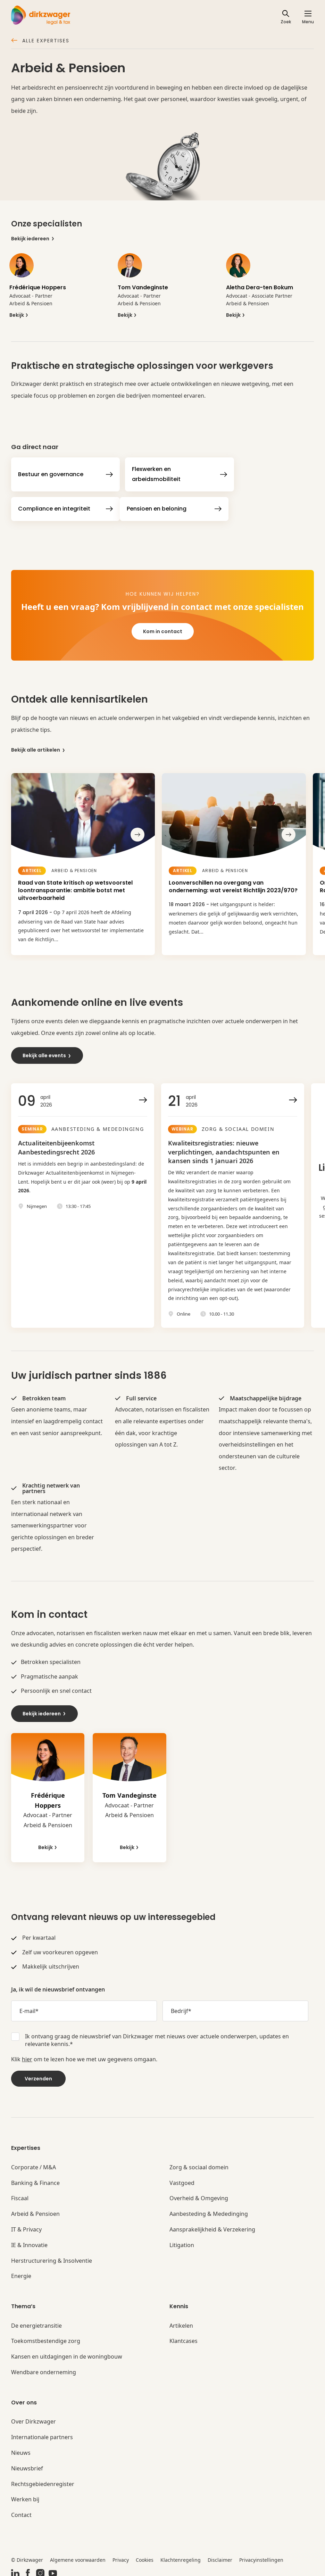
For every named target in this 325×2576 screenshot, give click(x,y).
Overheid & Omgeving (198, 2193)
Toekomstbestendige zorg (45, 2336)
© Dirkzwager (27, 2555)
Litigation (181, 2240)
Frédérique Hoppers (37, 287)
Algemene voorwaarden (78, 2555)
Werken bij (25, 2495)
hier (27, 2054)
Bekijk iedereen (33, 238)
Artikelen (181, 2321)
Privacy (120, 2555)
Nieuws (21, 2448)
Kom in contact (162, 631)
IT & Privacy (26, 2225)
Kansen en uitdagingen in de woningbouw (66, 2352)
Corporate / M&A (33, 2163)
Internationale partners (42, 2432)
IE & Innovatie (29, 2240)
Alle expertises (40, 41)
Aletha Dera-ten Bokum (259, 287)
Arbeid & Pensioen (35, 2209)
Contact (21, 2510)
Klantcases (183, 2336)
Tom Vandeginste (143, 287)
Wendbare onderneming (43, 2367)
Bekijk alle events (47, 1050)
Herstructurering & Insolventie (51, 2256)
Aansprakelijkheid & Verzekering (212, 2225)
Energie (21, 2271)
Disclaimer (220, 2555)
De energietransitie (36, 2321)
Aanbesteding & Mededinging (208, 2209)
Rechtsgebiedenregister (42, 2479)
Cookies (144, 2555)
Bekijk (19, 315)
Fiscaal (19, 2193)
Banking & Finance (35, 2178)
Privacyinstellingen (261, 2555)
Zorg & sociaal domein (198, 2163)
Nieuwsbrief (27, 2464)
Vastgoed (181, 2178)
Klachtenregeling (180, 2555)
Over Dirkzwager (33, 2417)
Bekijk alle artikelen (38, 750)
